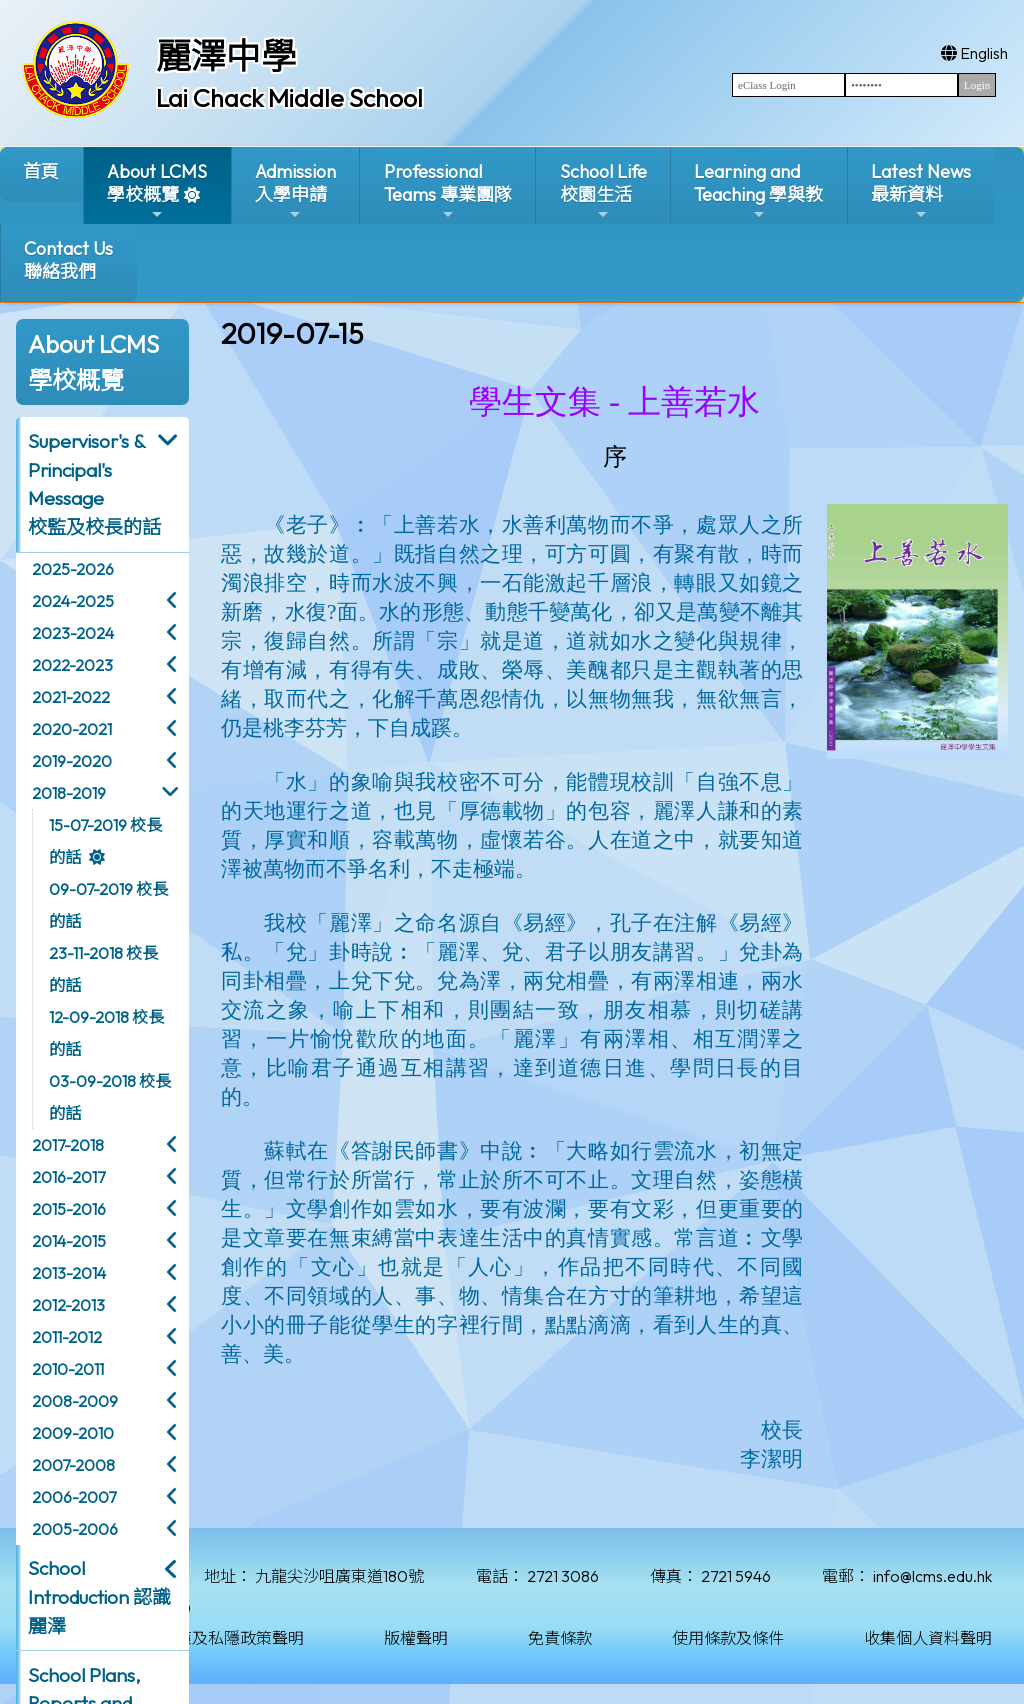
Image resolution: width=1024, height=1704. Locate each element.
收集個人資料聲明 (928, 1638)
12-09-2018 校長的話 (106, 1033)
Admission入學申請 (295, 191)
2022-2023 (72, 665)
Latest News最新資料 (921, 191)
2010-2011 (68, 1369)
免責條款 (560, 1638)
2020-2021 (72, 729)
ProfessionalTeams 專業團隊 (448, 191)
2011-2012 (67, 1337)
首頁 (41, 171)
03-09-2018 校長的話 (110, 1097)
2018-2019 (69, 793)
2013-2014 (69, 1273)
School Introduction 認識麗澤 (99, 1597)
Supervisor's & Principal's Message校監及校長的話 (94, 484)
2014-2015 (69, 1241)
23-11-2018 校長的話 (103, 969)
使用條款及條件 (728, 1638)
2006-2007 (74, 1497)
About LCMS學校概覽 (157, 191)
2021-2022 (71, 697)
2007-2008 (73, 1465)
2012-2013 (68, 1305)
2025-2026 (73, 569)
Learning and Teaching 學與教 (758, 191)
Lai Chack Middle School (289, 98)
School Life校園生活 (603, 191)
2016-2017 (68, 1177)
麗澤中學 (226, 56)
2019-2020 (72, 761)
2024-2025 (73, 601)
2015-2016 (69, 1209)
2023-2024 (73, 633)
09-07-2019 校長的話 (108, 905)
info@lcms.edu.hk (932, 1576)
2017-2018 (68, 1145)
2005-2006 (75, 1529)
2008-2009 (75, 1401)
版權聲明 (416, 1638)
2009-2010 (73, 1433)
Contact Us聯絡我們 (68, 260)
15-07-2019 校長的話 (105, 841)
